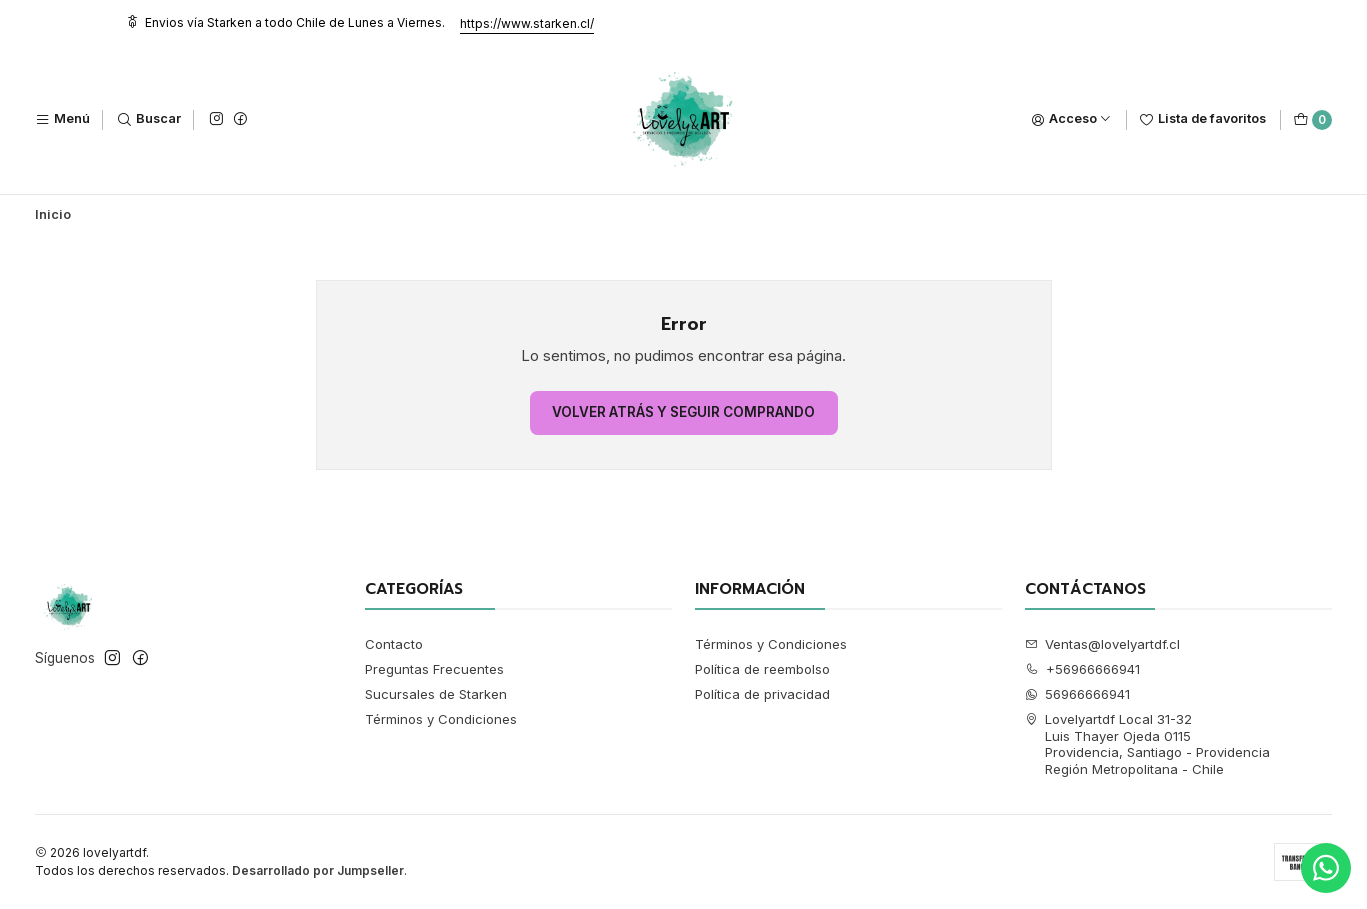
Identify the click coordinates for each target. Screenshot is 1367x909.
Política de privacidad (762, 694)
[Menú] (62, 119)
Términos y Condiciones (441, 719)
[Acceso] (1071, 119)
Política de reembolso (762, 669)
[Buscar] (149, 119)
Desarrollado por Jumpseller (318, 870)
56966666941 (1078, 694)
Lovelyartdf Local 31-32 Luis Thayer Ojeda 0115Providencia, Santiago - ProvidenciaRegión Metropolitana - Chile (1148, 743)
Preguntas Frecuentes (434, 669)
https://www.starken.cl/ (527, 23)
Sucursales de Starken (436, 694)
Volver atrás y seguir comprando (683, 412)
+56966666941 (1083, 669)
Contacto (394, 644)
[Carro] (1312, 120)
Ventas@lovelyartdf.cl (1103, 644)
